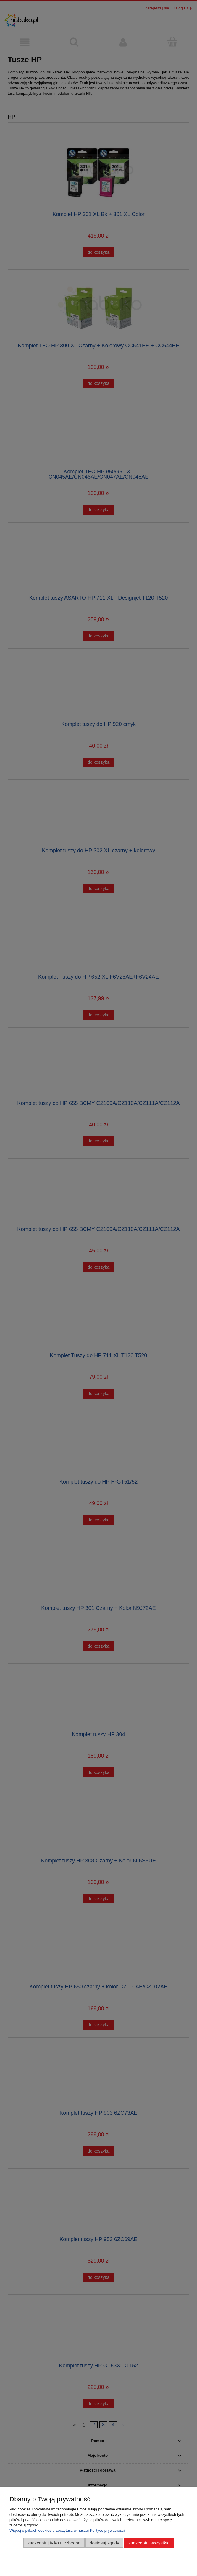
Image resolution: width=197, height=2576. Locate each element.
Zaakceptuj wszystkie (148, 2542)
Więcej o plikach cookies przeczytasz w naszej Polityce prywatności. (67, 2530)
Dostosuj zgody (104, 2542)
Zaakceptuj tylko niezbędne (54, 2542)
